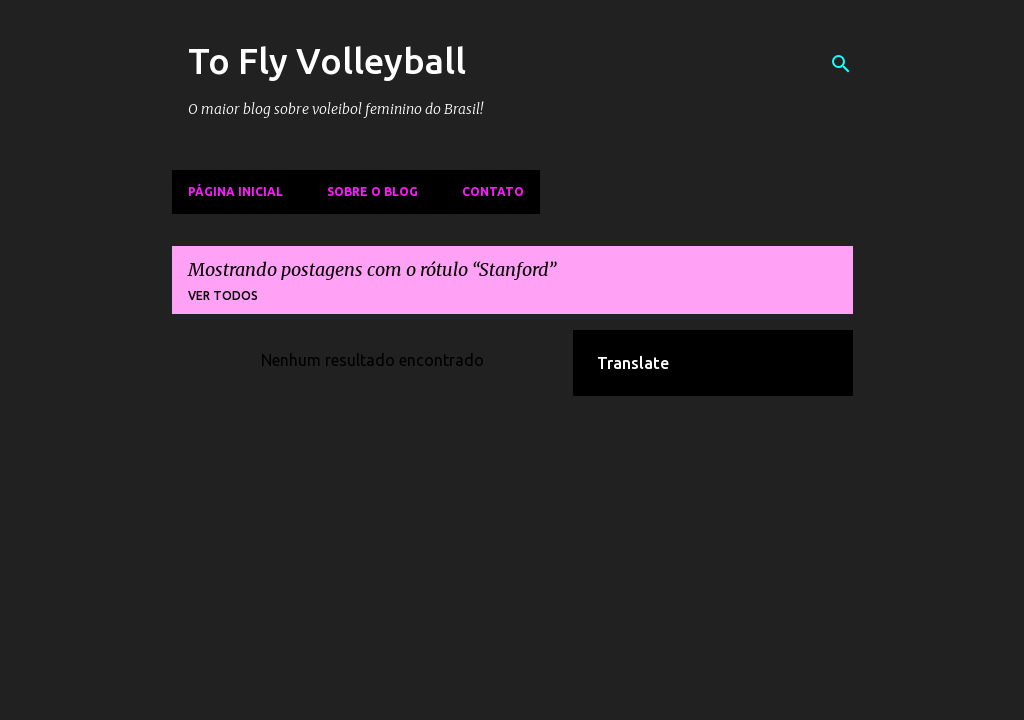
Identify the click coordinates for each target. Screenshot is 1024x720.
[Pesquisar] (841, 64)
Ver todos (223, 295)
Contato (493, 191)
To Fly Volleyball (327, 60)
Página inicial (235, 191)
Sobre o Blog (372, 191)
